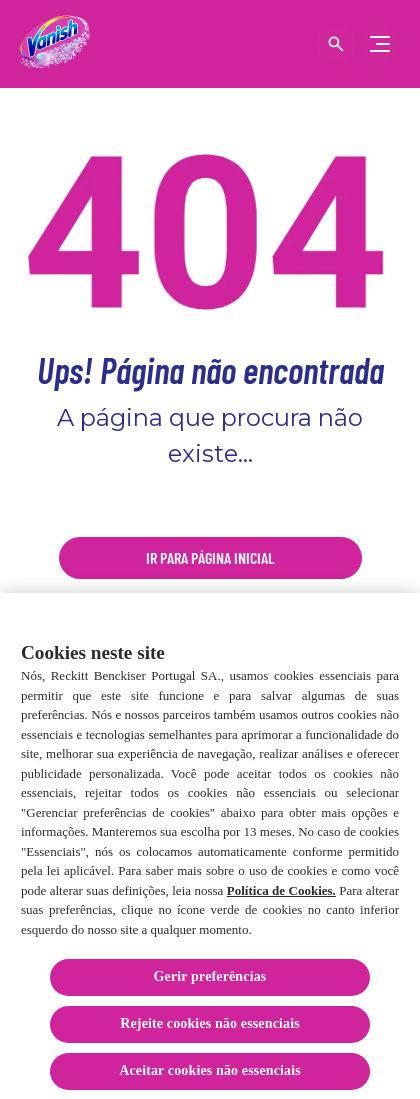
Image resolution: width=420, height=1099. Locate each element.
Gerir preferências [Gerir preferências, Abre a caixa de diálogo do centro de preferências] (210, 980)
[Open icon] (336, 44)
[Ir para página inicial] (210, 558)
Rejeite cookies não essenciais (210, 1027)
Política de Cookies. (281, 893)
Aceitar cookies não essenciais (210, 1074)
